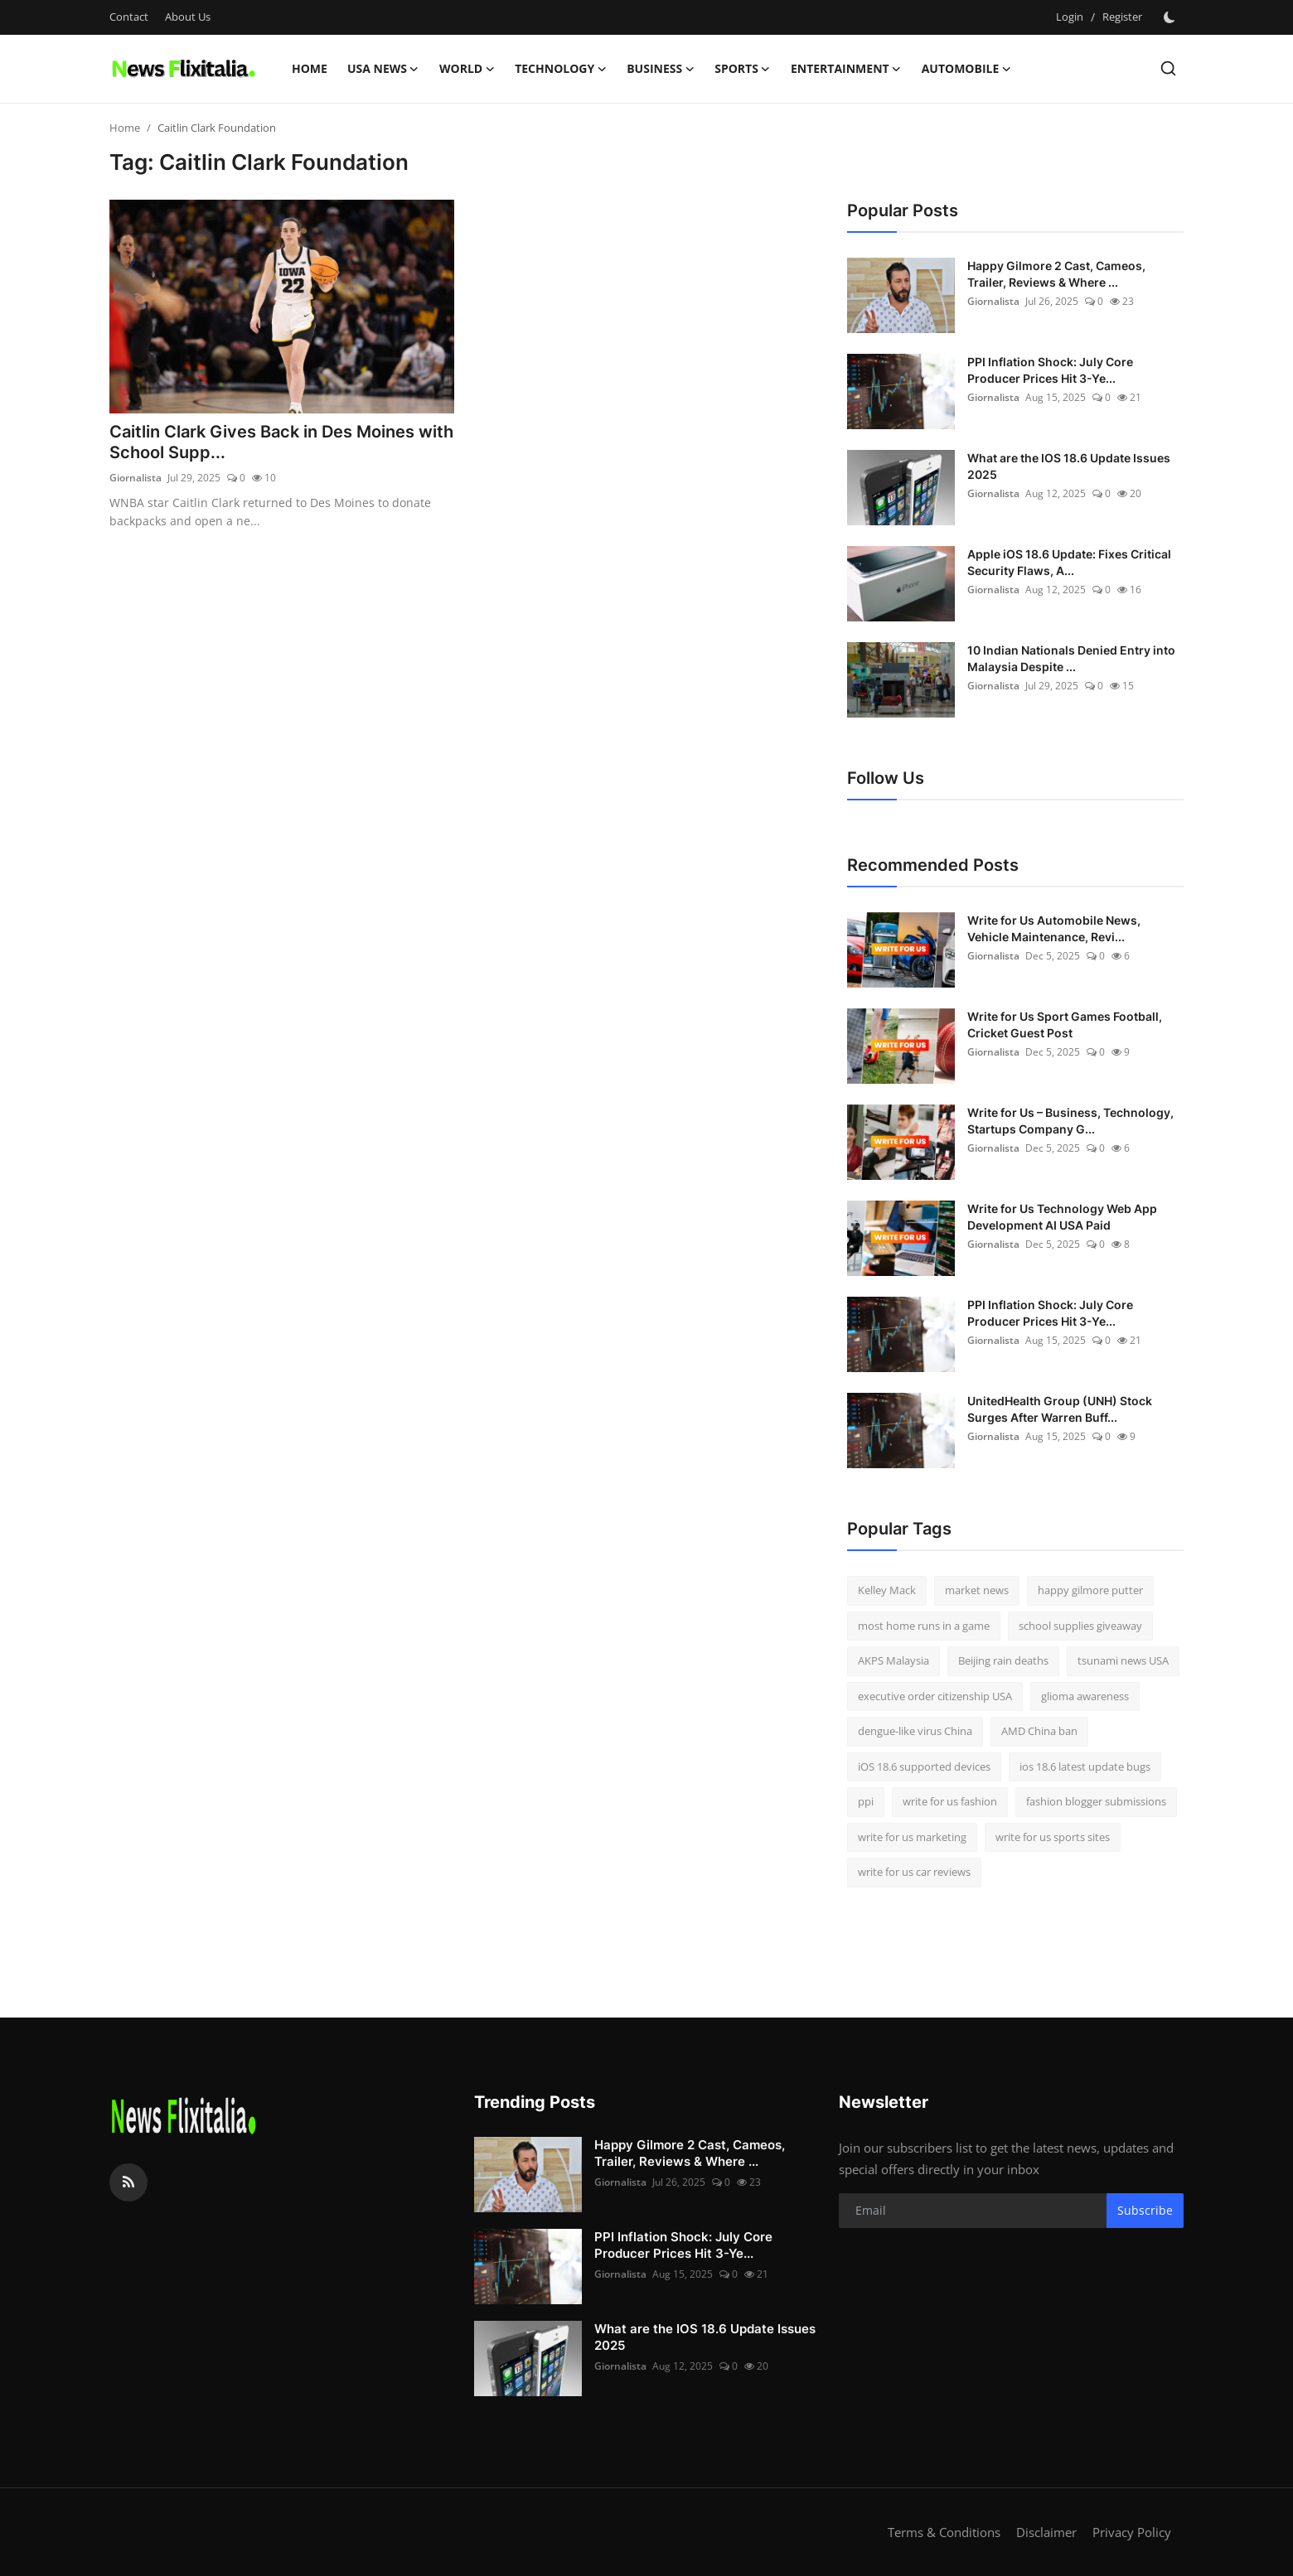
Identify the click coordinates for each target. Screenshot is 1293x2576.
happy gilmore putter (1090, 1590)
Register (1122, 16)
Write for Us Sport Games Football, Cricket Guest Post (1064, 1024)
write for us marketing (912, 1836)
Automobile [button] (967, 68)
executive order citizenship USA (935, 1696)
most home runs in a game (924, 1625)
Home (309, 68)
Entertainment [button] (846, 68)
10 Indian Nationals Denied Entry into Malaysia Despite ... (1071, 658)
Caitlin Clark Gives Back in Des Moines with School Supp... (281, 443)
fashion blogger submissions (1096, 1801)
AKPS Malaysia (893, 1660)
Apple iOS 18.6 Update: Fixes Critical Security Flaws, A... (1069, 562)
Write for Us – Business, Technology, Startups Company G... (1070, 1120)
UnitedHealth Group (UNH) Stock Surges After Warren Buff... (1059, 1409)
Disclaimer (1046, 2532)
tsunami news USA (1123, 1660)
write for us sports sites (1052, 1836)
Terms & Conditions (944, 2532)
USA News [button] (383, 68)
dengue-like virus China (915, 1730)
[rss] (128, 2182)
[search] (1168, 68)
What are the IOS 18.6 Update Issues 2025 (1068, 466)
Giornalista (135, 478)
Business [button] (661, 68)
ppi (866, 1801)
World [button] (467, 68)
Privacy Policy (1131, 2532)
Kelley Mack (887, 1590)
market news (977, 1590)
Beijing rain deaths (1003, 1660)
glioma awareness (1085, 1696)
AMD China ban (1039, 1730)
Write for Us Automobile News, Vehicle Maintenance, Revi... (1053, 928)
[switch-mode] (1171, 17)
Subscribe (1145, 2210)
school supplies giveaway (1080, 1625)
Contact (128, 16)
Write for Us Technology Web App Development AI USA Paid (1062, 1216)
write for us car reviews (914, 1871)
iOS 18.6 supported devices (924, 1766)
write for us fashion (950, 1801)
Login (1069, 16)
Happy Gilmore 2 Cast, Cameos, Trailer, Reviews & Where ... (1056, 274)
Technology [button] (561, 68)
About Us (188, 16)
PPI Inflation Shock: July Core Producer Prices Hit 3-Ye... (1050, 370)
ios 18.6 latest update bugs (1084, 1766)
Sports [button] (742, 68)
